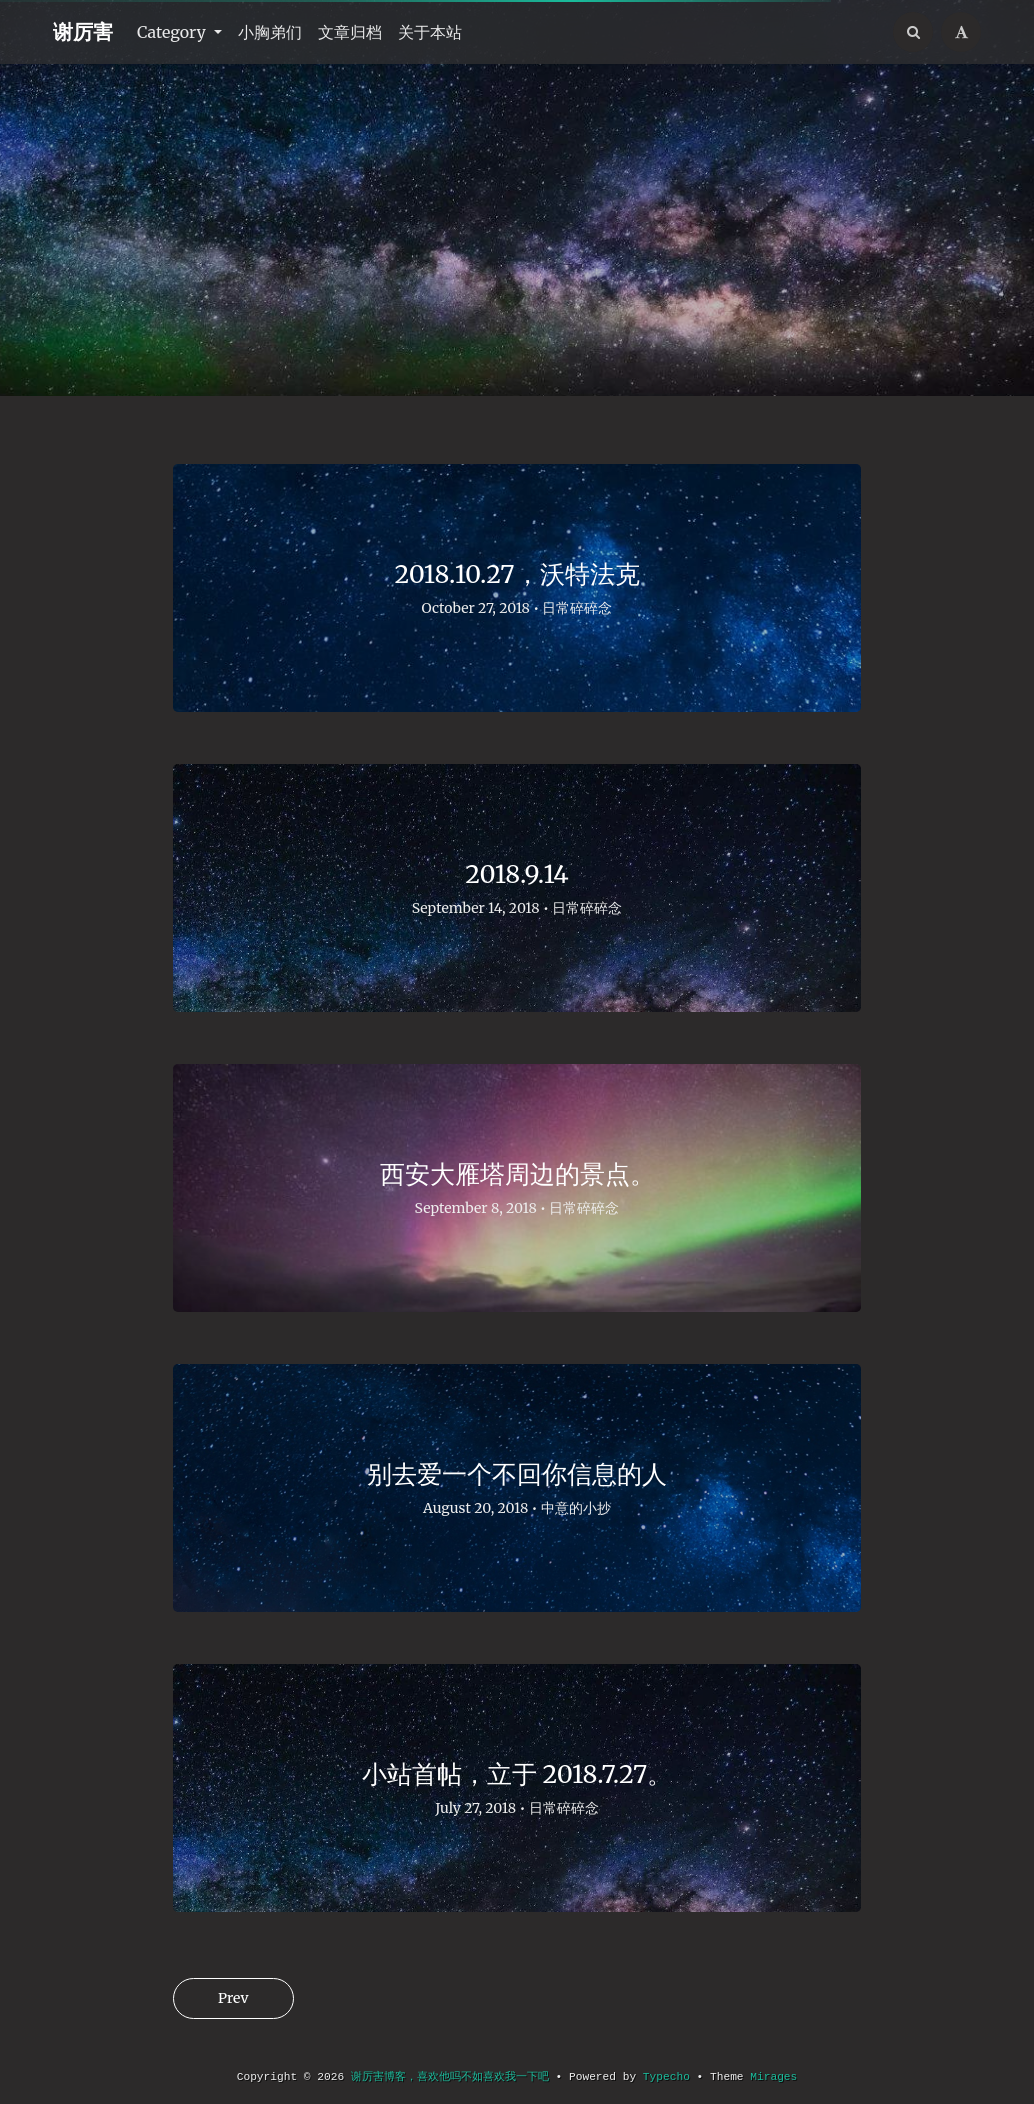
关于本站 (430, 32)
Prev (234, 1998)
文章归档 (350, 32)
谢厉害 (83, 31)
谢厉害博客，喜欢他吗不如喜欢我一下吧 (450, 2077)
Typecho (666, 2077)
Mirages (773, 2077)
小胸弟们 (270, 32)
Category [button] (173, 32)
